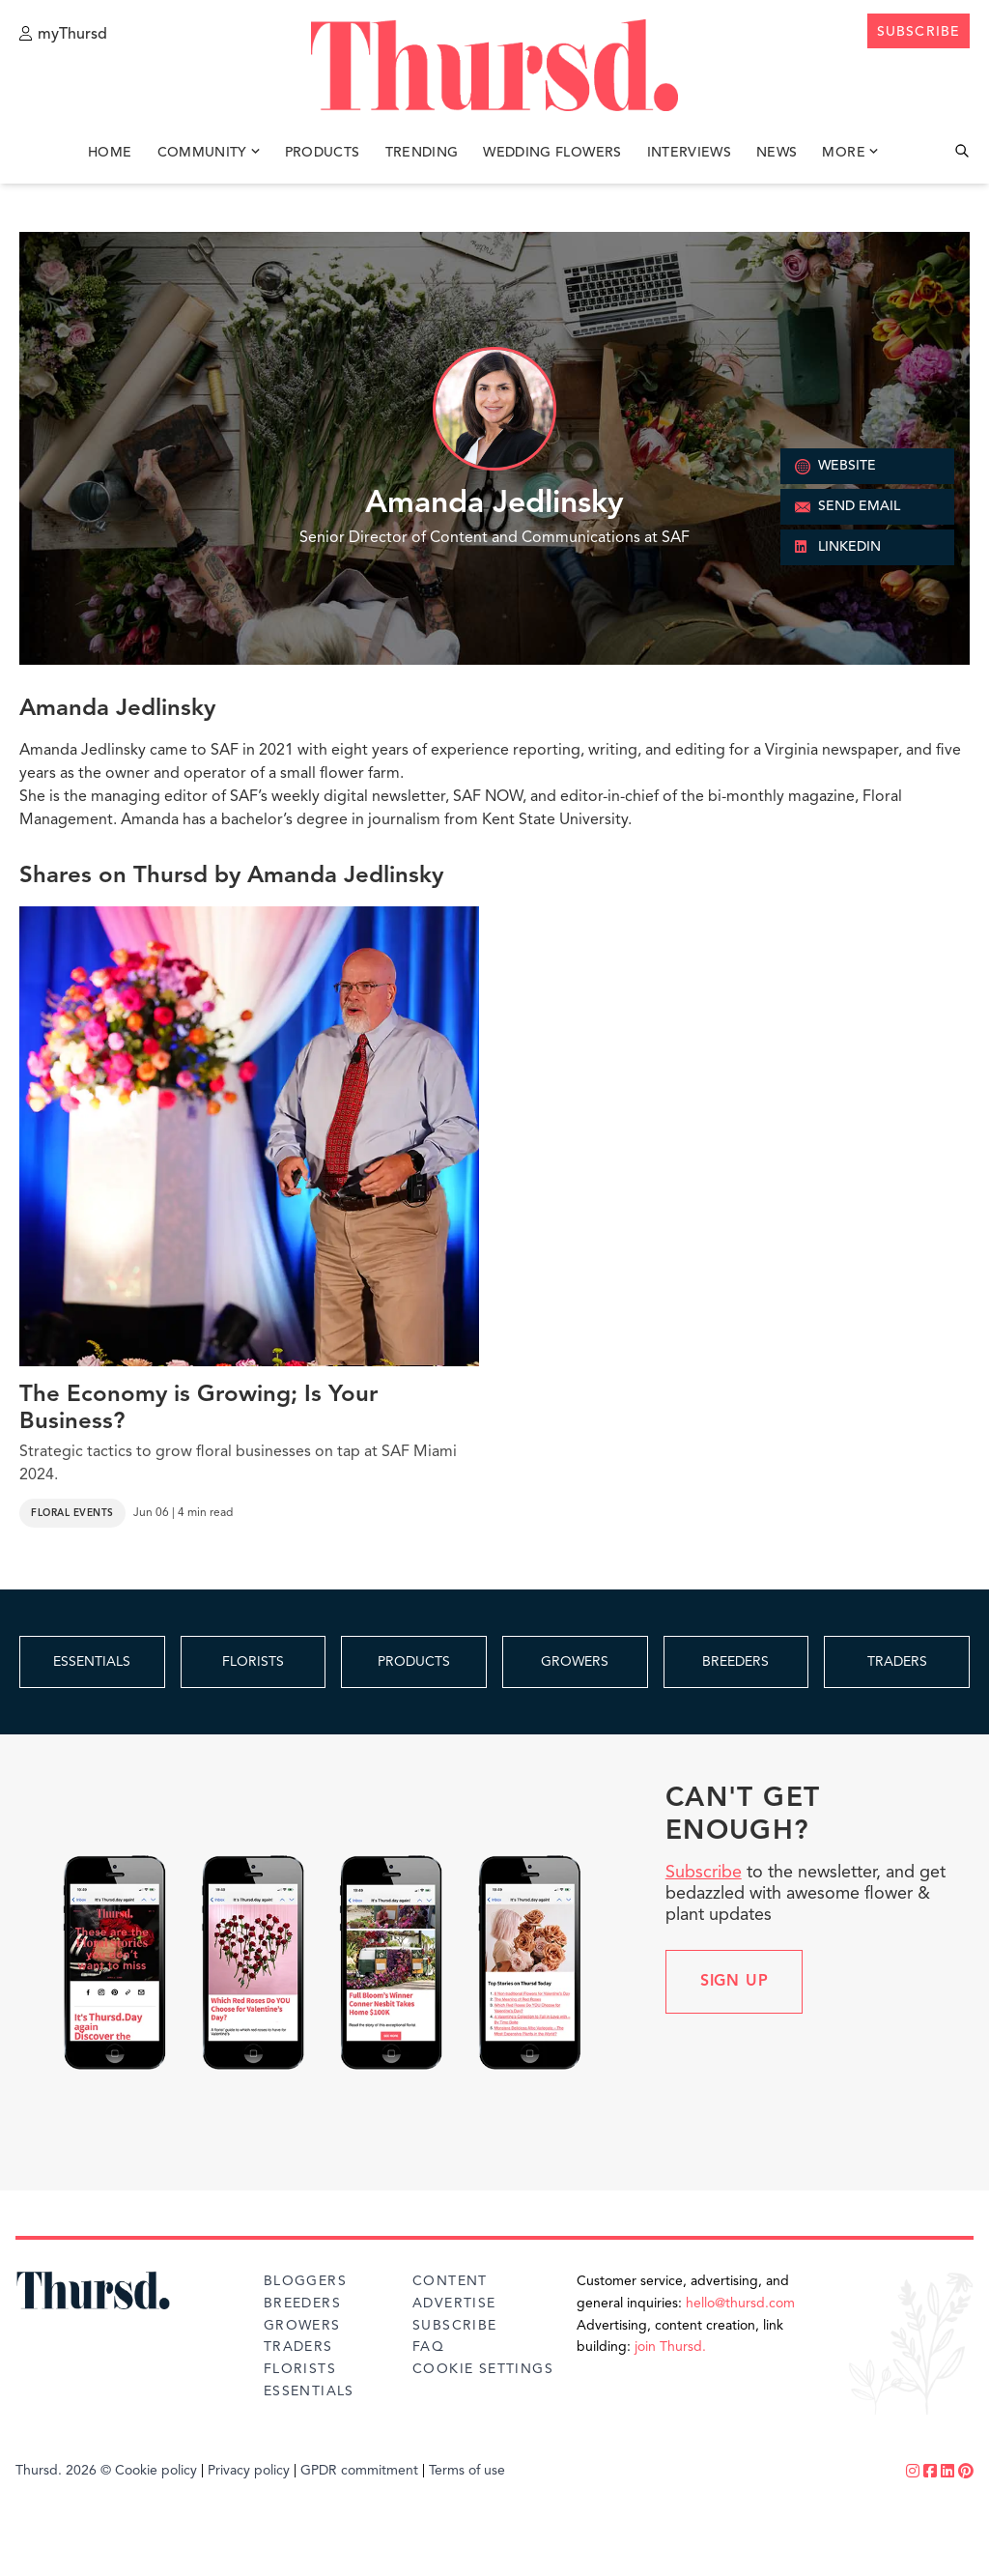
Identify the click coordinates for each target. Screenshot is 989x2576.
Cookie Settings (482, 2369)
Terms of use (467, 2470)
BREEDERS (735, 1662)
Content (450, 2281)
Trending (422, 152)
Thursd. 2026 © (63, 2470)
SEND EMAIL (847, 507)
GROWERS (574, 1662)
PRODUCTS (414, 1662)
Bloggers (305, 2281)
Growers (302, 2326)
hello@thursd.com (740, 2303)
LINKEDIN (838, 548)
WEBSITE (835, 466)
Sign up (734, 1981)
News (776, 152)
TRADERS (897, 1662)
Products (322, 152)
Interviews (689, 152)
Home (109, 152)
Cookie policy (156, 2470)
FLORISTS (253, 1662)
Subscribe (703, 1872)
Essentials (309, 2391)
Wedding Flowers (552, 152)
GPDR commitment (359, 2470)
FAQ (428, 2347)
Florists (300, 2369)
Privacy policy (249, 2470)
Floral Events (72, 1513)
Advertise (454, 2303)
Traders (298, 2347)
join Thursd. (670, 2347)
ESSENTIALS (91, 1662)
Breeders (302, 2303)
